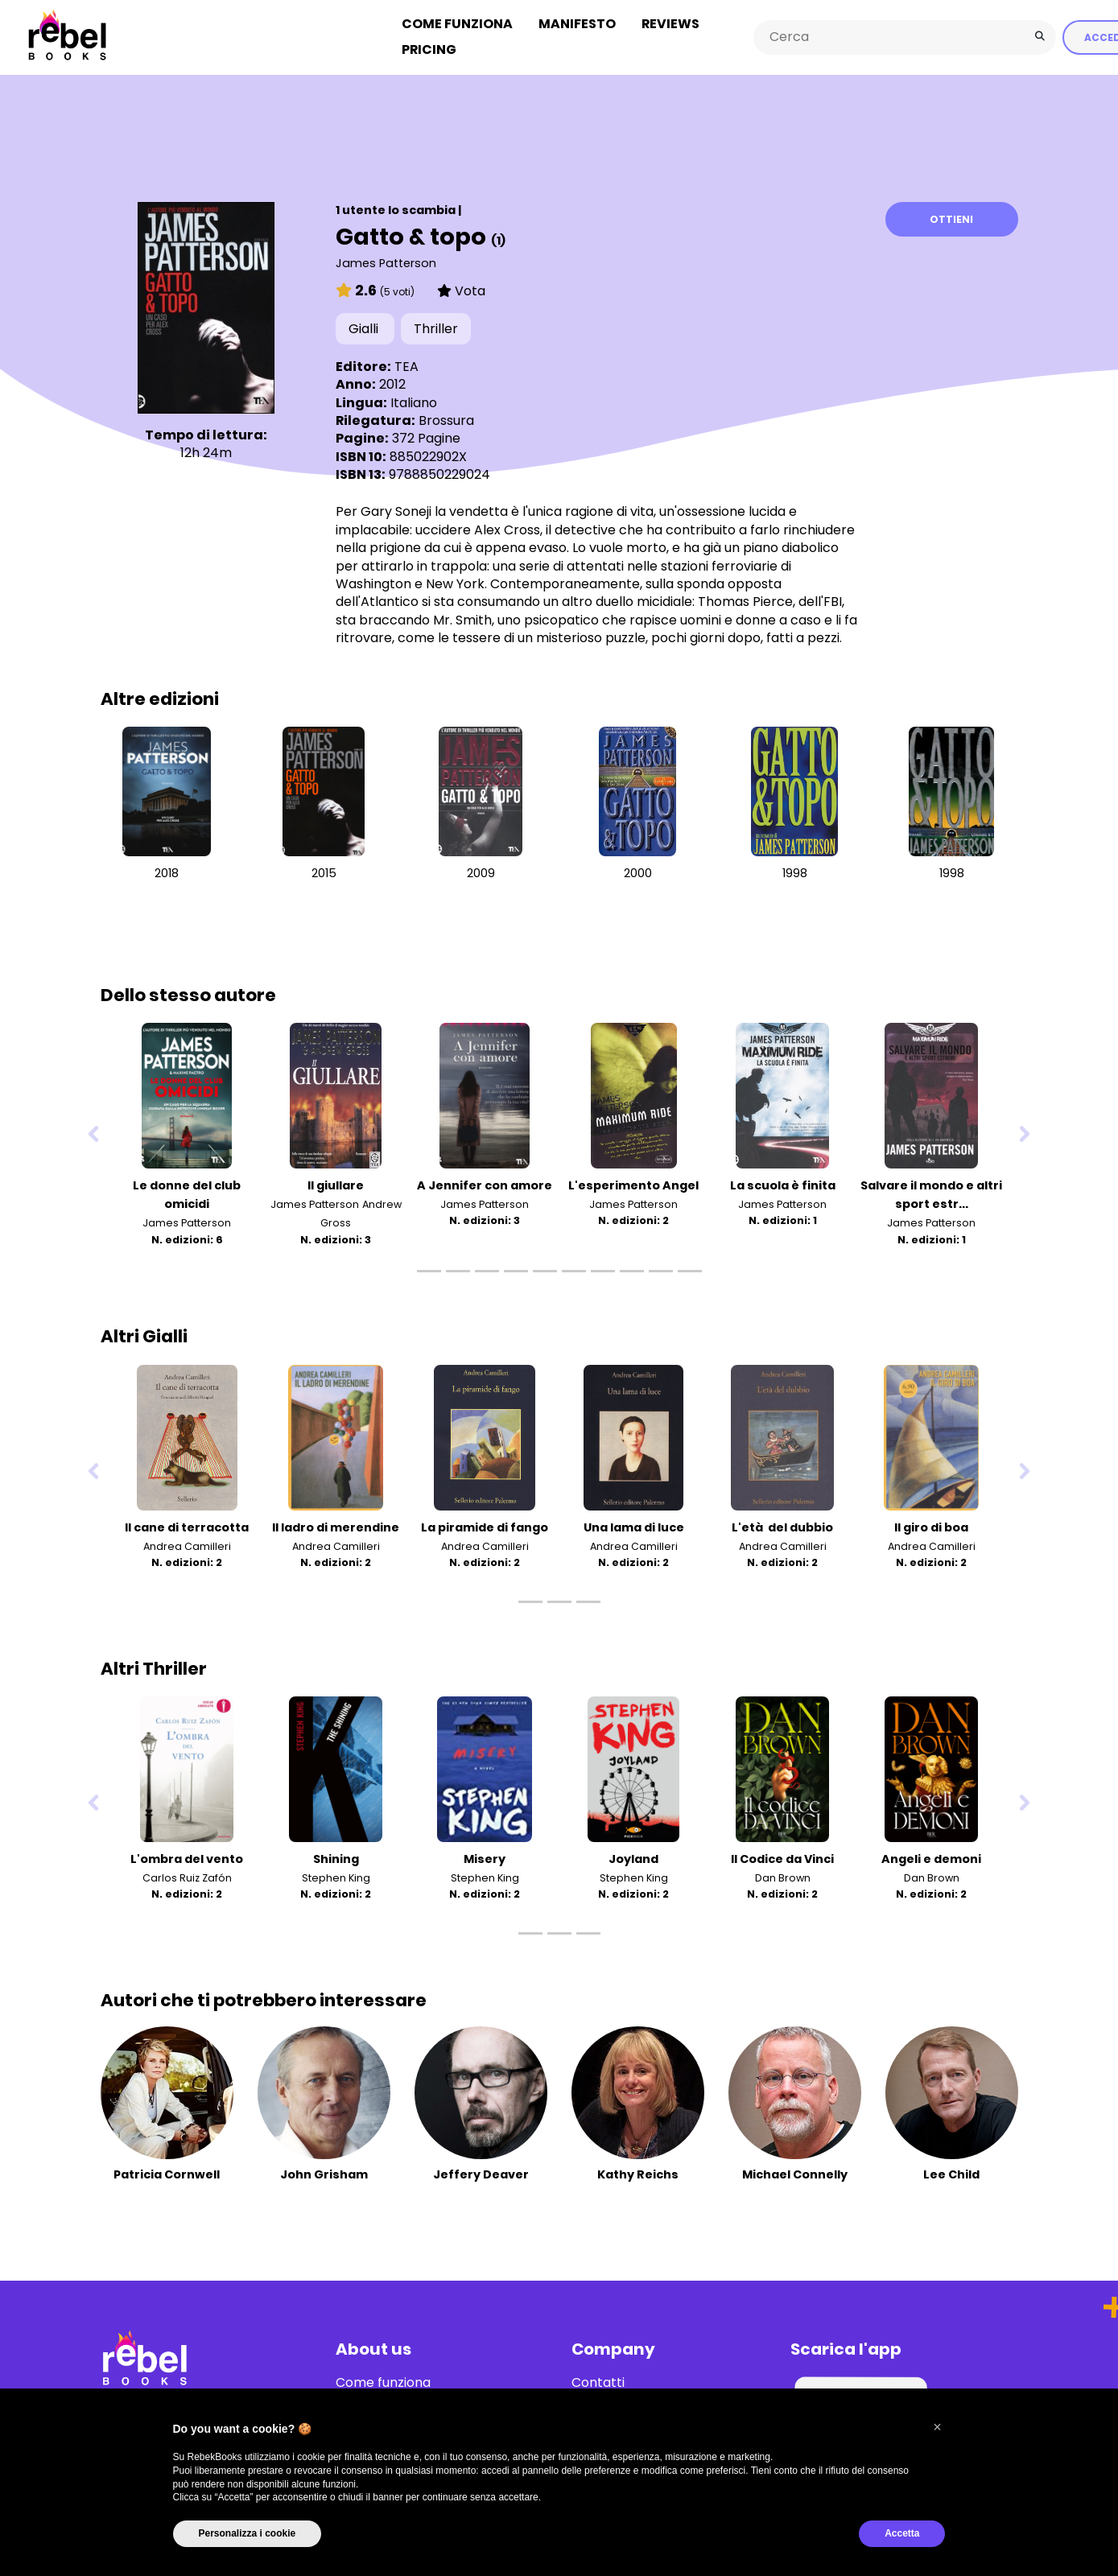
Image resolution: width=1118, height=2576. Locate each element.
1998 (794, 871)
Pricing (429, 48)
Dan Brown (783, 1875)
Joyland (633, 1857)
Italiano (413, 400)
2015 (323, 871)
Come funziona (457, 23)
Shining (336, 1857)
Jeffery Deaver (481, 2173)
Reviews (670, 23)
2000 (638, 871)
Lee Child (951, 2173)
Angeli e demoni (931, 1857)
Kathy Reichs (638, 2173)
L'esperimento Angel (633, 1184)
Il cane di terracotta (187, 1525)
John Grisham (324, 2173)
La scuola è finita (782, 1184)
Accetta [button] (902, 2533)
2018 (167, 871)
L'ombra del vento (186, 1857)
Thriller (436, 327)
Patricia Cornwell (166, 2173)
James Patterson (386, 261)
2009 (481, 871)
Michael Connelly (795, 2173)
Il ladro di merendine (335, 1525)
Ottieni (951, 217)
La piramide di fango (484, 1525)
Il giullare (335, 1184)
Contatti (598, 2381)
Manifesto (577, 23)
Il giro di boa (931, 1525)
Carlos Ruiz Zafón (187, 1875)
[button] (938, 2427)
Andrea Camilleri (187, 1544)
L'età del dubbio (782, 1525)
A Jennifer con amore (484, 1184)
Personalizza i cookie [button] (247, 2533)
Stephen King (336, 1875)
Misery (484, 1857)
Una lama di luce (634, 1525)
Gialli (365, 327)
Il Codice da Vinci (782, 1857)
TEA (406, 364)
